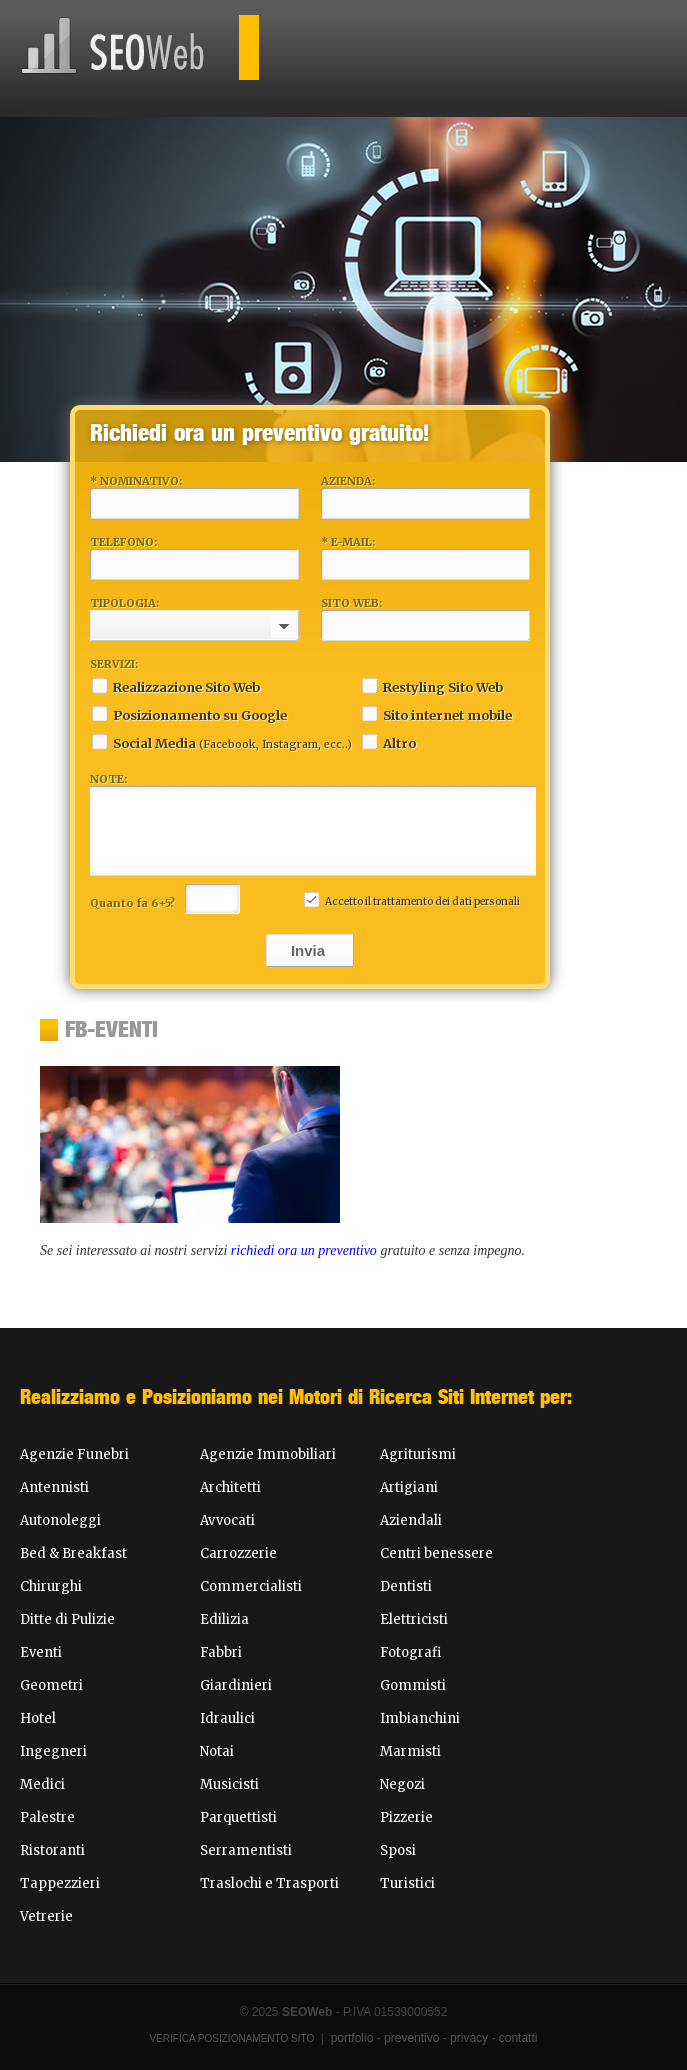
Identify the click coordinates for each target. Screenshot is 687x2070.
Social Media (221, 741)
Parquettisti (238, 1817)
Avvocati (227, 1520)
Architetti (230, 1487)
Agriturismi (418, 1454)
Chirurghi (51, 1586)
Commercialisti (251, 1586)
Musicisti (229, 1784)
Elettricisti (414, 1619)
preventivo (411, 2038)
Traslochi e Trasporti (269, 1883)
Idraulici (227, 1718)
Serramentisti (246, 1850)
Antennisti (54, 1487)
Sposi (398, 1850)
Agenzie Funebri (74, 1454)
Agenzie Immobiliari (268, 1454)
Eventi (41, 1652)
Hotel (38, 1718)
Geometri (51, 1685)
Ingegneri (53, 1751)
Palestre (47, 1817)
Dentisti (406, 1586)
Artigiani (409, 1487)
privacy (469, 2038)
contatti (518, 2038)
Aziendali (411, 1520)
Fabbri (221, 1652)
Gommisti (413, 1685)
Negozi (402, 1784)
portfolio (352, 2038)
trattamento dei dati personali (446, 901)
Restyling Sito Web (431, 685)
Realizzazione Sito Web (175, 685)
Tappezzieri (60, 1883)
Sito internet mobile (436, 713)
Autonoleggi (60, 1520)
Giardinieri (236, 1685)
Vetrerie (46, 1916)
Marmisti (410, 1751)
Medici (42, 1784)
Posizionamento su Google (188, 713)
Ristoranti (52, 1850)
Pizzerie (406, 1817)
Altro (388, 741)
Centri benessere (436, 1553)
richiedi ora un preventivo (304, 1250)
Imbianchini (420, 1718)
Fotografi (410, 1652)
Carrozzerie (238, 1553)
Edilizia (224, 1619)
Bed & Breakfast (73, 1553)
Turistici (407, 1883)
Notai (217, 1751)
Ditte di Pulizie (67, 1619)
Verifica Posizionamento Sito (232, 2038)
